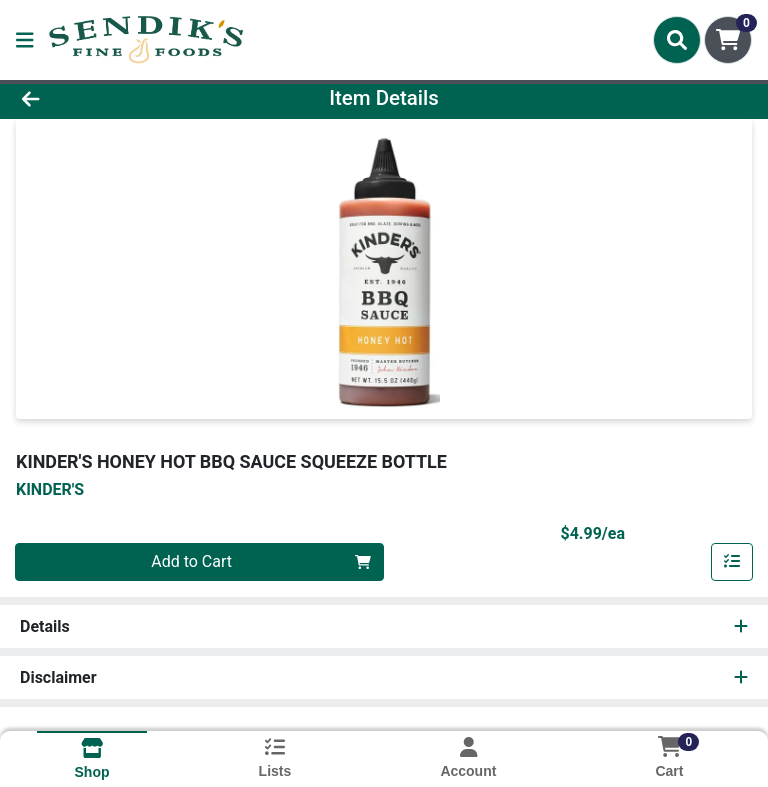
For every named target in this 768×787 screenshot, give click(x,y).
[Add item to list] (732, 562)
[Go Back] (108, 98)
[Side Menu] (25, 40)
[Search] (677, 40)
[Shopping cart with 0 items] (728, 40)
